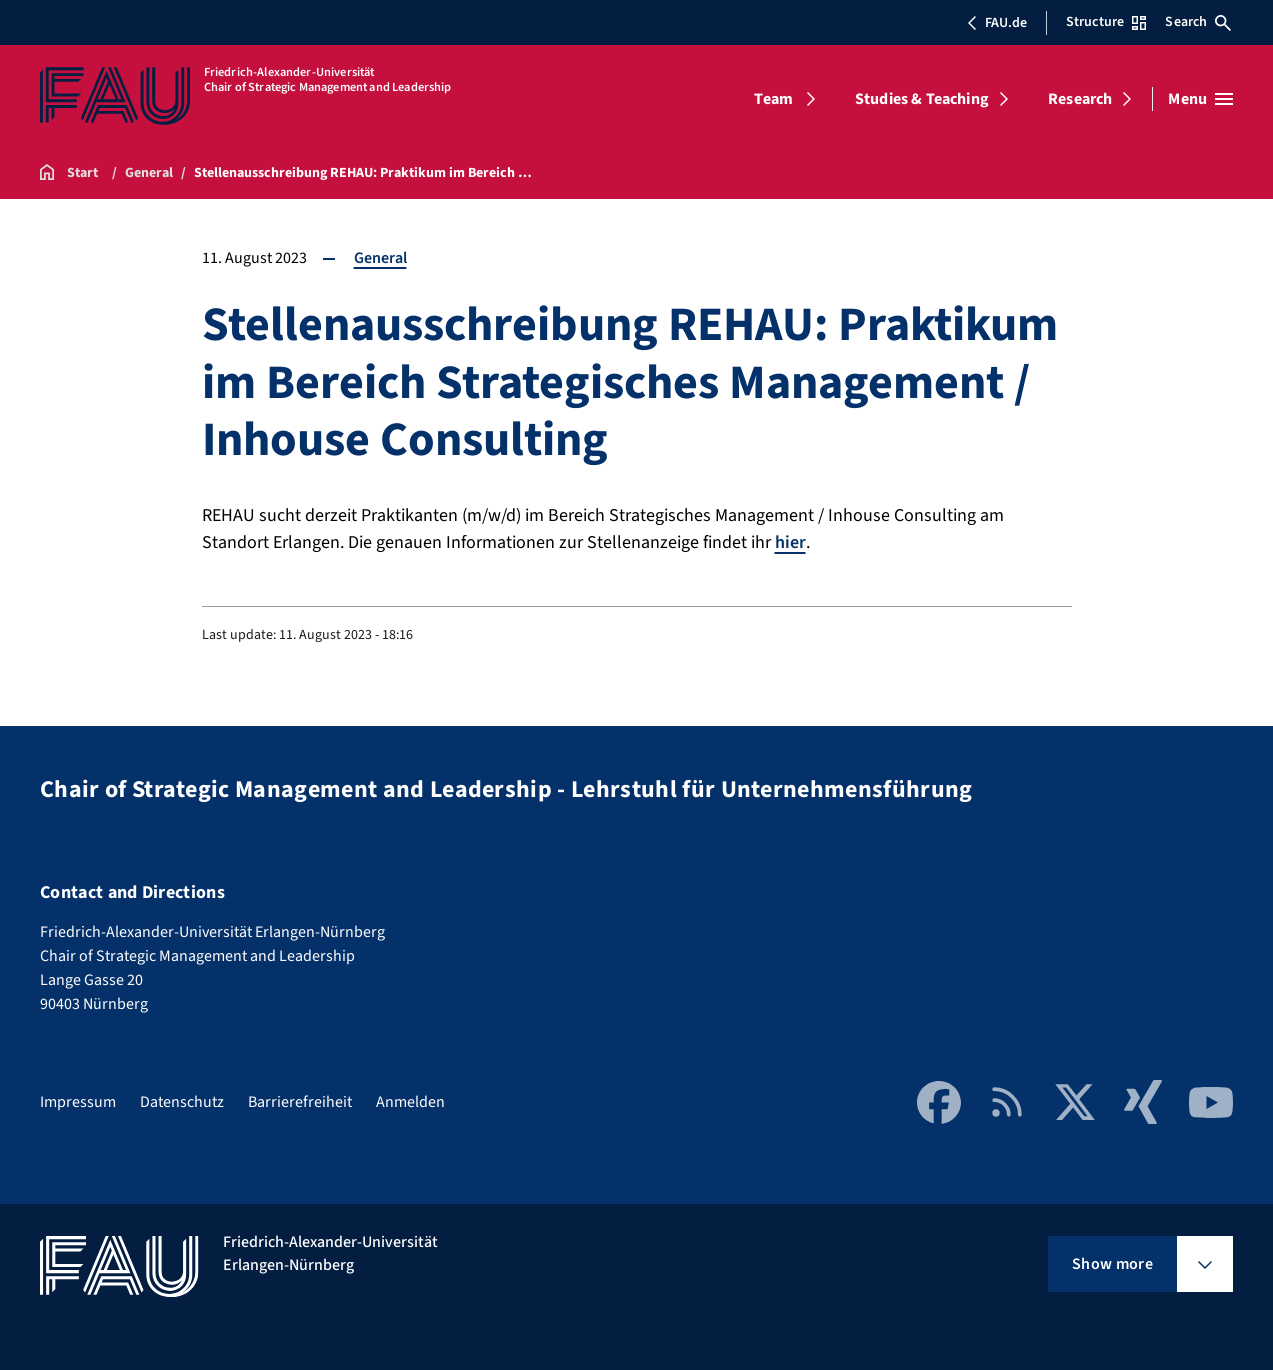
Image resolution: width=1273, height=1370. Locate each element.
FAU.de (997, 23)
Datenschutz (182, 1102)
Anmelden (410, 1102)
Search (1198, 22)
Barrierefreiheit (300, 1102)
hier (790, 542)
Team (773, 99)
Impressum (78, 1102)
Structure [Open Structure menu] (1106, 22)
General (380, 258)
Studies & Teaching (922, 99)
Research (1080, 99)
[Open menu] (1200, 99)
